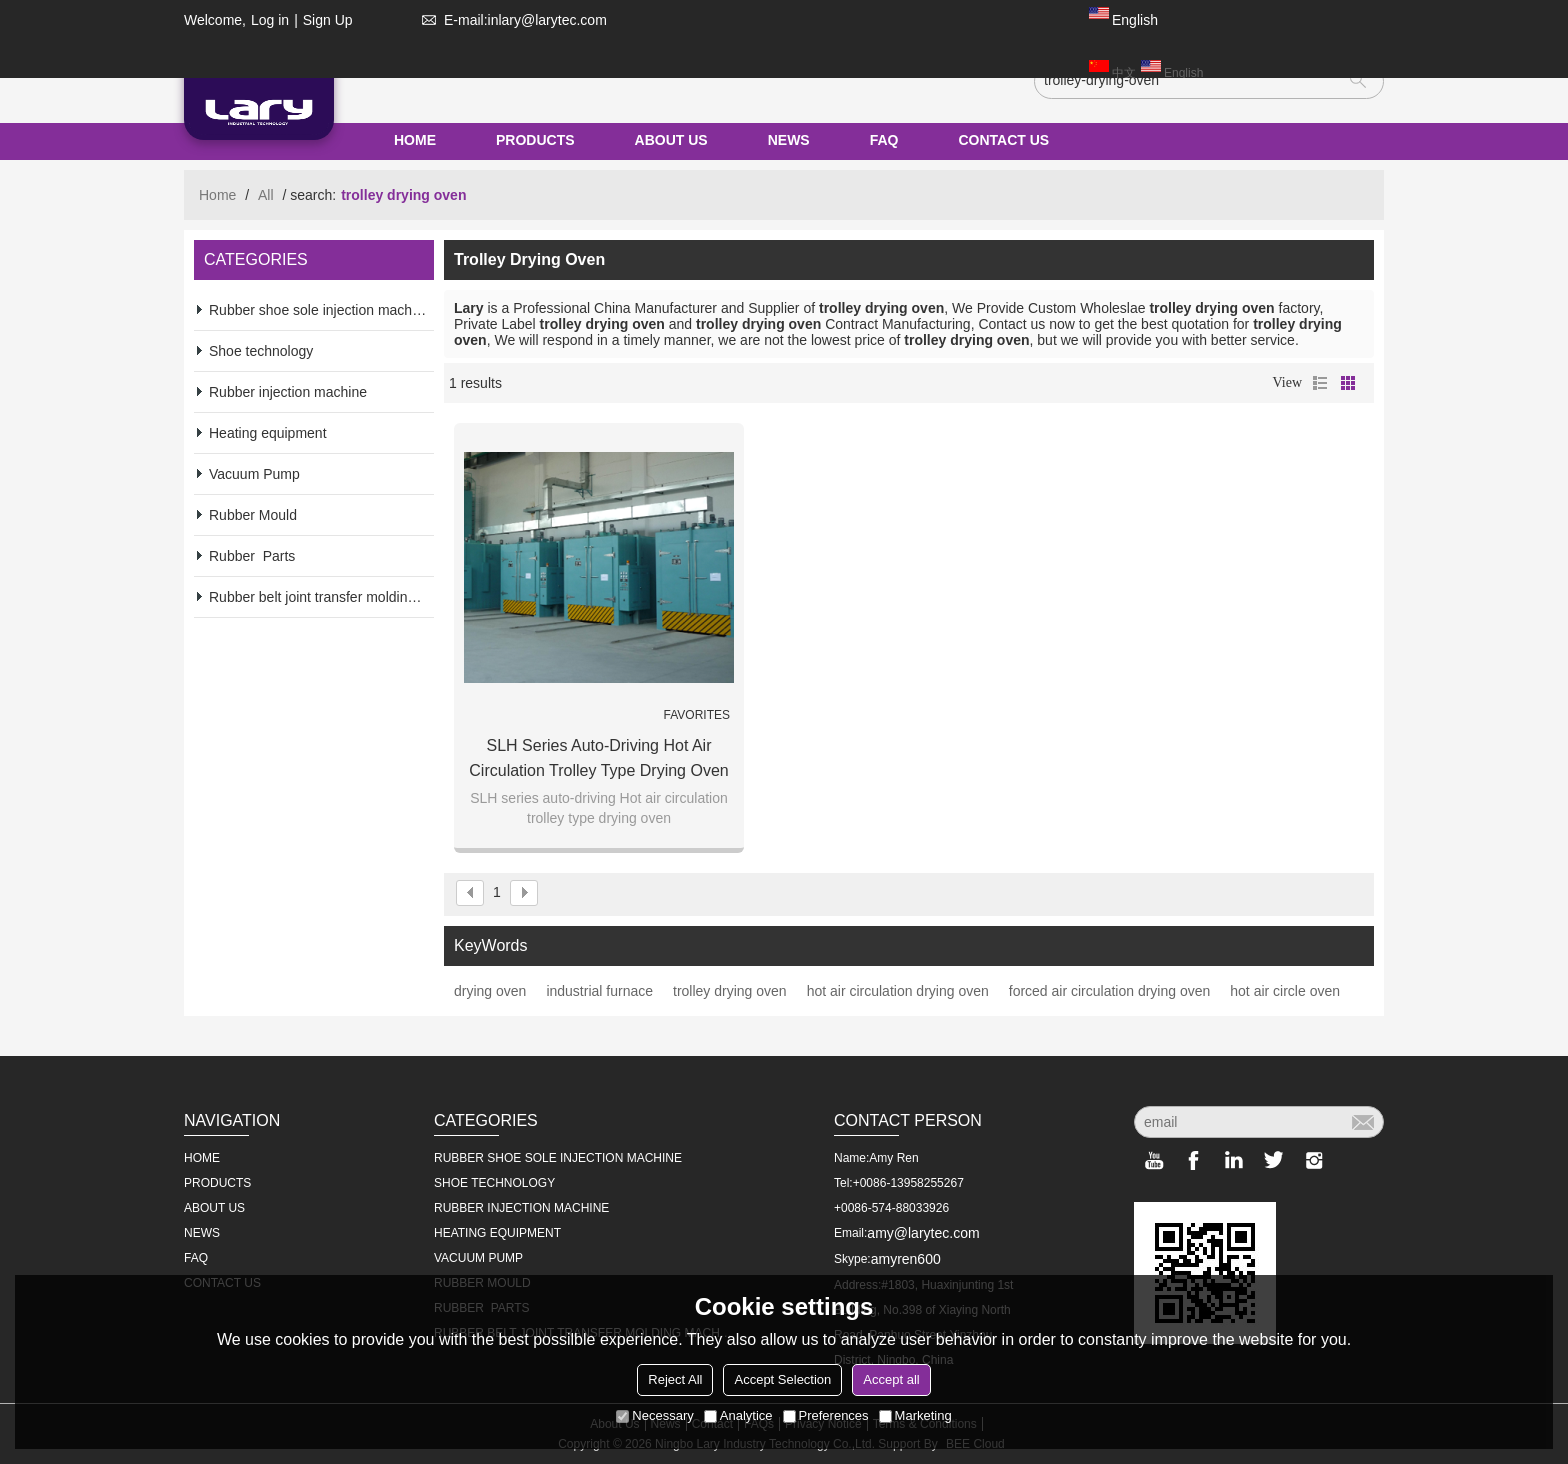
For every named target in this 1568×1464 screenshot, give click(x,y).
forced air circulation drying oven (1110, 991)
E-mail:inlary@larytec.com (510, 20)
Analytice (738, 1415)
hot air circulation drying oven (898, 991)
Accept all (891, 1379)
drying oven (490, 991)
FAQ (884, 140)
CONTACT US (1003, 140)
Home (217, 195)
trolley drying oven (730, 991)
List (1320, 383)
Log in (270, 20)
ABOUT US (671, 140)
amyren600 (906, 1259)
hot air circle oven (1285, 991)
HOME (415, 140)
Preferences (826, 1415)
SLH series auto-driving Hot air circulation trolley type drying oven (598, 758)
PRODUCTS (535, 140)
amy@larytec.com (923, 1233)
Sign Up (328, 20)
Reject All (675, 1379)
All (266, 195)
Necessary (654, 1415)
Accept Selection (782, 1379)
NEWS (789, 140)
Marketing (915, 1415)
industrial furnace (599, 991)
